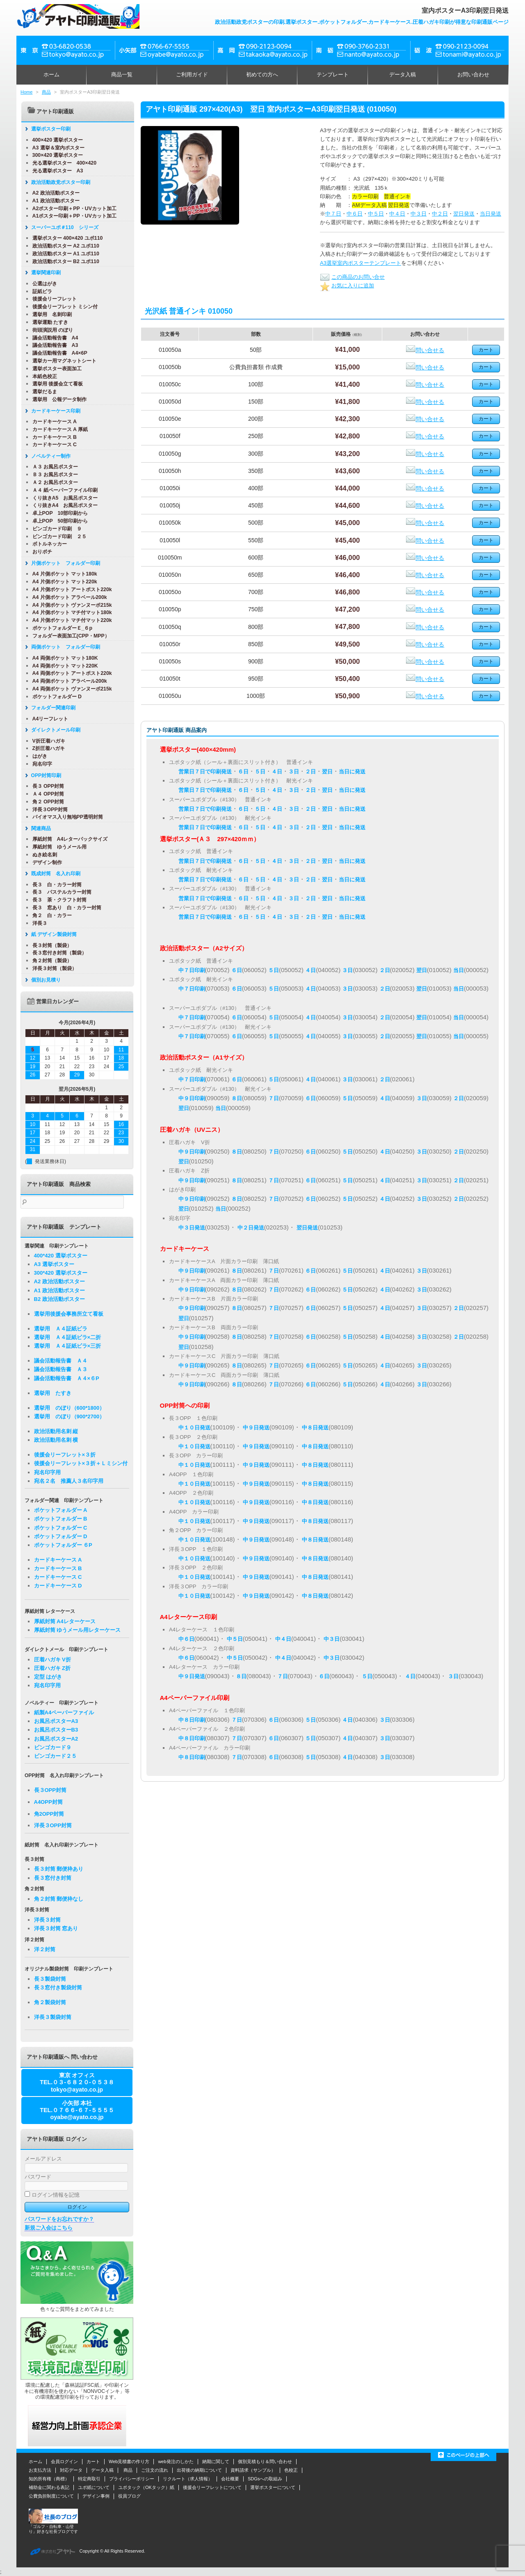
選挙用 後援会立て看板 (57, 384)
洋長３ (39, 923)
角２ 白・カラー (51, 915)
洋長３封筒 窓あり (56, 1928)
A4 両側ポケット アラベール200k (69, 681)
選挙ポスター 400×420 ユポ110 (67, 238)
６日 (243, 771)
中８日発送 (315, 1427)
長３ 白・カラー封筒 (56, 885)
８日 (236, 1098)
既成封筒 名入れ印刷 (55, 873)
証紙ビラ (41, 291)
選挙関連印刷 (45, 272)
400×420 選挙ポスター (57, 140)
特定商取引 (89, 2478)
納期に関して (215, 2461)
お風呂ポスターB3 (56, 1730)
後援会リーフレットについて (212, 2487)
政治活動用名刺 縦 (56, 1431)
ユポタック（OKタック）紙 (146, 2487)
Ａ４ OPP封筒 (48, 794)
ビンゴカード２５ (55, 1756)
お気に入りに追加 (347, 285)
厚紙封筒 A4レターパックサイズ (69, 839)
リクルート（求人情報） (187, 2478)
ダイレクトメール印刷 (55, 730)
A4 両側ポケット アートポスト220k (71, 673)
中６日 (355, 214)
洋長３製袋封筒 (52, 2017)
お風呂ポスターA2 (56, 1739)
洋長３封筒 (47, 1920)
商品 (46, 91)
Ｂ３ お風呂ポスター (54, 474)
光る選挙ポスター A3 (57, 171)
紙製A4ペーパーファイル (64, 1712)
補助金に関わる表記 (49, 2487)
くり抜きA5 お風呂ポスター (64, 498)
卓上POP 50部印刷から (59, 521)
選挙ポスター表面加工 (56, 369)
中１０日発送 (194, 1427)
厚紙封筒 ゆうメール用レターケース (77, 1630)
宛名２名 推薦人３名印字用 (68, 1481)
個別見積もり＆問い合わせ (265, 2461)
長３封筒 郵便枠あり (59, 1869)
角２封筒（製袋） (51, 960)
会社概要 (230, 2478)
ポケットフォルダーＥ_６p (61, 628)
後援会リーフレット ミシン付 (64, 307)
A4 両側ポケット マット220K (64, 666)
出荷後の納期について (199, 2470)
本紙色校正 (44, 376)
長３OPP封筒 (50, 1790)
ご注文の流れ (154, 2470)
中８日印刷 (191, 1720)
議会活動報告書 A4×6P (59, 353)
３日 (293, 771)
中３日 (419, 214)
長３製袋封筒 (50, 1979)
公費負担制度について (51, 2495)
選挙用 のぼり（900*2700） (69, 1416)
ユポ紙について (94, 2487)
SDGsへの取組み (265, 2478)
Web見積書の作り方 (129, 2461)
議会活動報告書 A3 (55, 345)
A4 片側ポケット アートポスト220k (71, 589)
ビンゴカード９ (52, 1747)
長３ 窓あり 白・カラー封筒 (66, 908)
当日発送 (490, 214)
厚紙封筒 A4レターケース (65, 1621)
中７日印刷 (191, 970)
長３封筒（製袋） (51, 945)
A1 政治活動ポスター (55, 201)
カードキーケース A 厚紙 (59, 429)
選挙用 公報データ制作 (59, 399)
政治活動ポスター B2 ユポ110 (65, 261)
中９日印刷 (191, 1098)
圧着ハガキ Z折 (52, 1668)
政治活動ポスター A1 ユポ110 (65, 254)
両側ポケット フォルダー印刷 (64, 647)
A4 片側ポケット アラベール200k (69, 597)
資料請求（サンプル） (253, 2470)
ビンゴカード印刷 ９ (56, 529)
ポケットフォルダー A (60, 1510)
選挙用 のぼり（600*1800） (69, 1408)
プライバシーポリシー (131, 2478)
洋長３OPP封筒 (49, 809)
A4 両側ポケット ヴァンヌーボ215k (71, 689)
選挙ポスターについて (272, 2487)
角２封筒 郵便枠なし (59, 1899)
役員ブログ (129, 2495)
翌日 (327, 771)
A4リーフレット (50, 719)
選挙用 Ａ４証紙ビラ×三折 (67, 1346)
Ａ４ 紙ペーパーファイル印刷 (64, 490)
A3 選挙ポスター (54, 1264)
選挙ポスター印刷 (50, 129)
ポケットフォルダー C (60, 1528)
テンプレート (333, 74)
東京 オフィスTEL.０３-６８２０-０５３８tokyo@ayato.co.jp (77, 2082)
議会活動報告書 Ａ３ (60, 1369)
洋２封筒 (44, 1949)
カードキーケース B (54, 437)
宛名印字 (41, 764)
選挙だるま (44, 392)
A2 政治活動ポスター (55, 193)
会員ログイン (64, 2461)
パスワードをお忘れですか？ (59, 2219)
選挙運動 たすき (49, 322)
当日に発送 (352, 771)
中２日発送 (250, 1228)
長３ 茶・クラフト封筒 (59, 900)
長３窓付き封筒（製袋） (59, 953)
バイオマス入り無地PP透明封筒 (67, 817)
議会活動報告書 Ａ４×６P (66, 1378)
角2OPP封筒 (49, 1814)
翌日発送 (464, 214)
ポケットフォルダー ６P (63, 1545)
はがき (39, 756)
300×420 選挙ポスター (57, 155)
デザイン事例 (96, 2495)
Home (26, 91)
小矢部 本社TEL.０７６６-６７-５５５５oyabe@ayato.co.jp (77, 2110)
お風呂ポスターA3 (56, 1721)
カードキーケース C (54, 444)
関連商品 (40, 828)
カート (93, 2461)
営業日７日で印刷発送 (205, 771)
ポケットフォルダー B (60, 1519)
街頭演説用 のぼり (52, 330)
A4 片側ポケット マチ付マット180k (71, 612)
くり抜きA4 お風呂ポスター (64, 505)
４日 (277, 771)
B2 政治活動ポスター (59, 1299)
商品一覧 (121, 74)
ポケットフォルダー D (56, 697)
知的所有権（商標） (49, 2478)
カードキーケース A (54, 421)
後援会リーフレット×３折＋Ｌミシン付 (81, 1463)
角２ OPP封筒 (48, 802)
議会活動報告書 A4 (55, 338)
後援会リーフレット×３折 (65, 1455)
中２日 (440, 214)
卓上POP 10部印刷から (59, 513)
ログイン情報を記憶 (52, 2195)
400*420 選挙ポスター (60, 1255)
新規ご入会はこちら (49, 2228)
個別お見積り (45, 980)
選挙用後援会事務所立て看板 (68, 1314)
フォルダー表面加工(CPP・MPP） (70, 636)
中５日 (376, 214)
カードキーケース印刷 (55, 411)
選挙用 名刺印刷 (51, 314)
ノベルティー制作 (50, 456)
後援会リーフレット (54, 299)
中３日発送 (191, 1228)
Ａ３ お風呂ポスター (54, 467)
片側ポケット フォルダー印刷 (64, 563)
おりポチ (41, 552)
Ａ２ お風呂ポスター (54, 482)
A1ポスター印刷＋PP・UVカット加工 (74, 216)
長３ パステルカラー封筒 (61, 892)
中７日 (333, 214)
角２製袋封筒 (50, 2002)
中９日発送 (256, 1427)
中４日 (397, 214)
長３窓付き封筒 (52, 1878)
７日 (273, 1098)
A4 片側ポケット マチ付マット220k (71, 620)
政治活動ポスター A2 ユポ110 (65, 246)
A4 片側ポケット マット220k (64, 582)
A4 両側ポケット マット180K (64, 658)
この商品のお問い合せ (352, 277)
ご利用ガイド (192, 74)
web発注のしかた (175, 2461)
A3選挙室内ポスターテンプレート (360, 263)
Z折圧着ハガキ (48, 748)
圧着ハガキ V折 (52, 1659)
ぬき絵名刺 (44, 855)
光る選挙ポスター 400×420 (64, 163)
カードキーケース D (58, 1586)
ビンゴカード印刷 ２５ (59, 536)
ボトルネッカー (49, 544)
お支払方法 (40, 2470)
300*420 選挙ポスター (60, 1273)
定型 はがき (48, 1677)
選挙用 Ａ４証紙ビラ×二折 (67, 1337)
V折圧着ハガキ (48, 741)
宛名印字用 (47, 1472)
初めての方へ (262, 74)
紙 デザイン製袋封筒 (53, 934)
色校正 (291, 2470)
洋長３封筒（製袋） (54, 968)
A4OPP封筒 (48, 1802)
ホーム (51, 74)
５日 (260, 771)
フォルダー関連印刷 (52, 708)
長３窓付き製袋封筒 (58, 1987)
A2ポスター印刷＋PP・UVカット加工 (74, 208)
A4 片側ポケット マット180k (64, 574)
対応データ (71, 2470)
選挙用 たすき (52, 1393)
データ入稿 (402, 74)
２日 (310, 771)
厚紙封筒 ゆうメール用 (59, 847)
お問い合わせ (473, 74)
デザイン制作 (46, 862)
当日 (458, 970)
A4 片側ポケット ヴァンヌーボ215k (71, 605)
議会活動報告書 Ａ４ (60, 1361)
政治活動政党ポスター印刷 (59, 182)
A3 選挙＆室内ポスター (58, 148)
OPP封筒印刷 (45, 775)
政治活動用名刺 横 (56, 1440)
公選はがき (44, 284)
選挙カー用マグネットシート (64, 361)
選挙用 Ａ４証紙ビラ (60, 1329)
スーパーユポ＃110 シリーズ (64, 227)
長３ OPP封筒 (48, 786)
